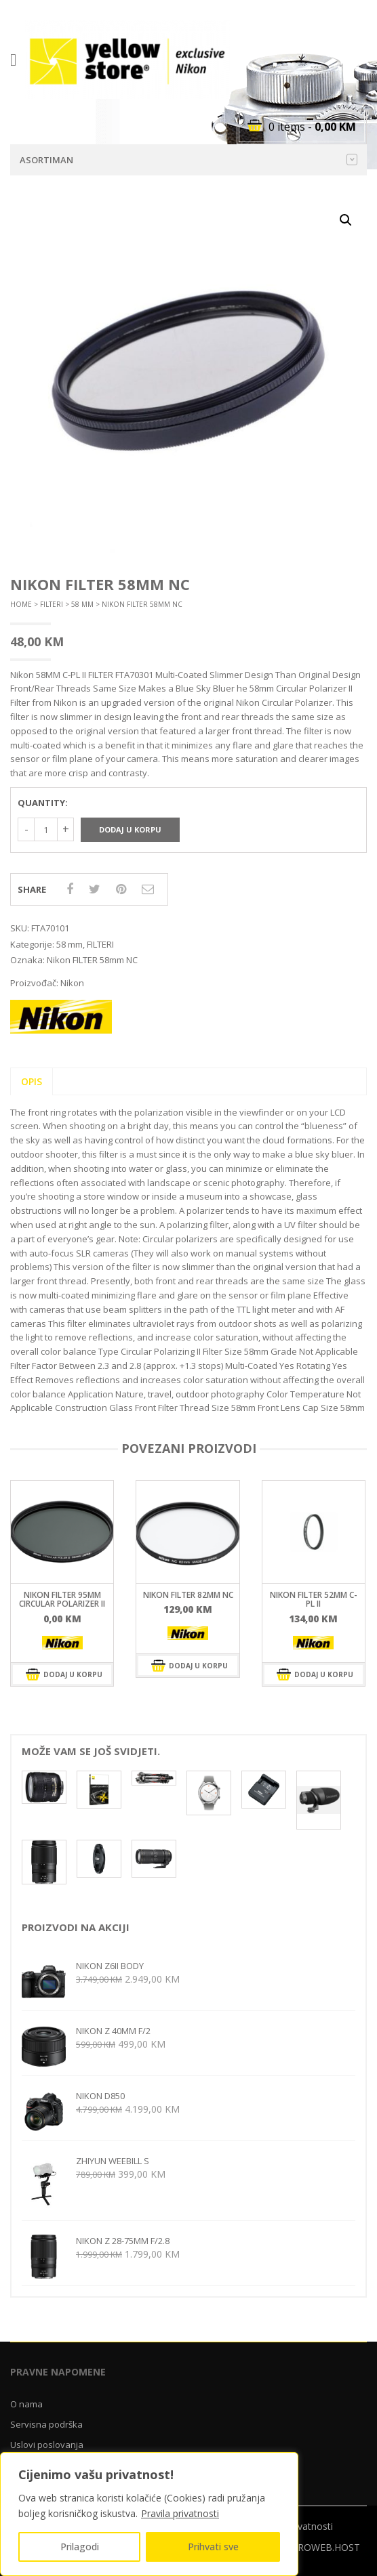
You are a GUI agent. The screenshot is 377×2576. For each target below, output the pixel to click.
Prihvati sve (213, 2546)
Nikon (72, 983)
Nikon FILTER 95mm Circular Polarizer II (62, 1599)
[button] (346, 220)
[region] (149, 2514)
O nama (26, 2404)
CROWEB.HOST (326, 2547)
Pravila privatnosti (180, 2513)
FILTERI (51, 604)
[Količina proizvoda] (46, 829)
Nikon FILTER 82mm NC (188, 1595)
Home (21, 604)
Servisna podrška (46, 2424)
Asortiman (188, 160)
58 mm (82, 604)
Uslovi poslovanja (46, 2444)
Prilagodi (79, 2546)
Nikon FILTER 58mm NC (92, 960)
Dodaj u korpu (130, 829)
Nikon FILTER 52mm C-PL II (313, 1599)
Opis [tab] (31, 1081)
